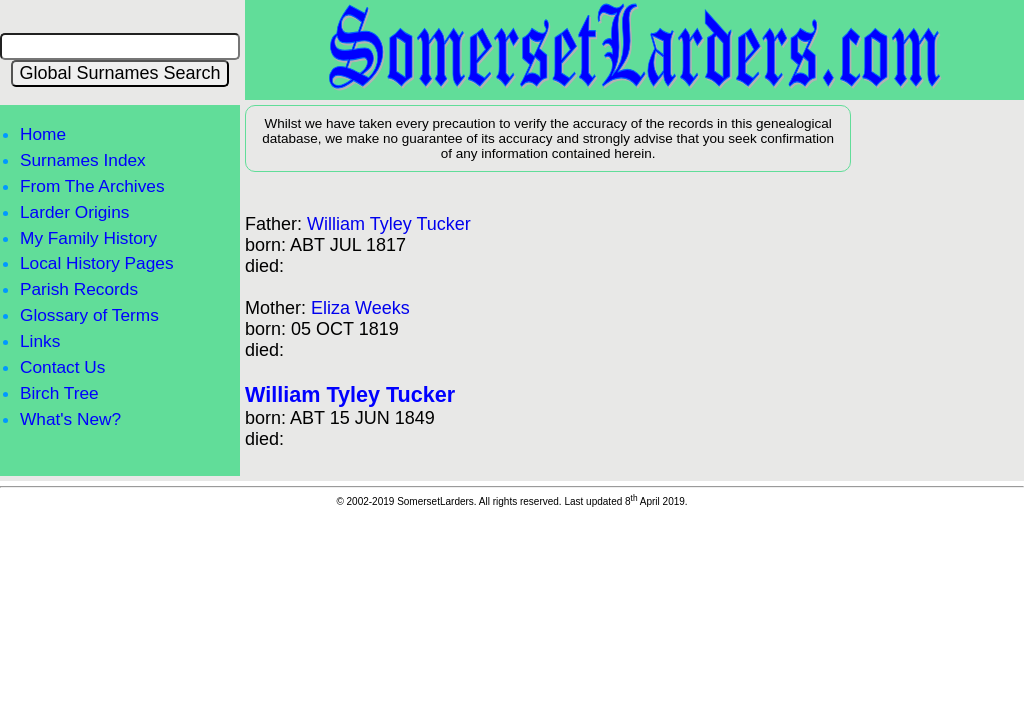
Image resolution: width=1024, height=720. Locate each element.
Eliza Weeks (360, 308)
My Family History (88, 238)
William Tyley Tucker (389, 224)
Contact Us (62, 367)
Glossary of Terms (89, 315)
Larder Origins (74, 212)
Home (43, 134)
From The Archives (92, 186)
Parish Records (79, 289)
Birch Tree (59, 393)
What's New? (70, 419)
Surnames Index (83, 160)
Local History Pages (97, 263)
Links (40, 341)
